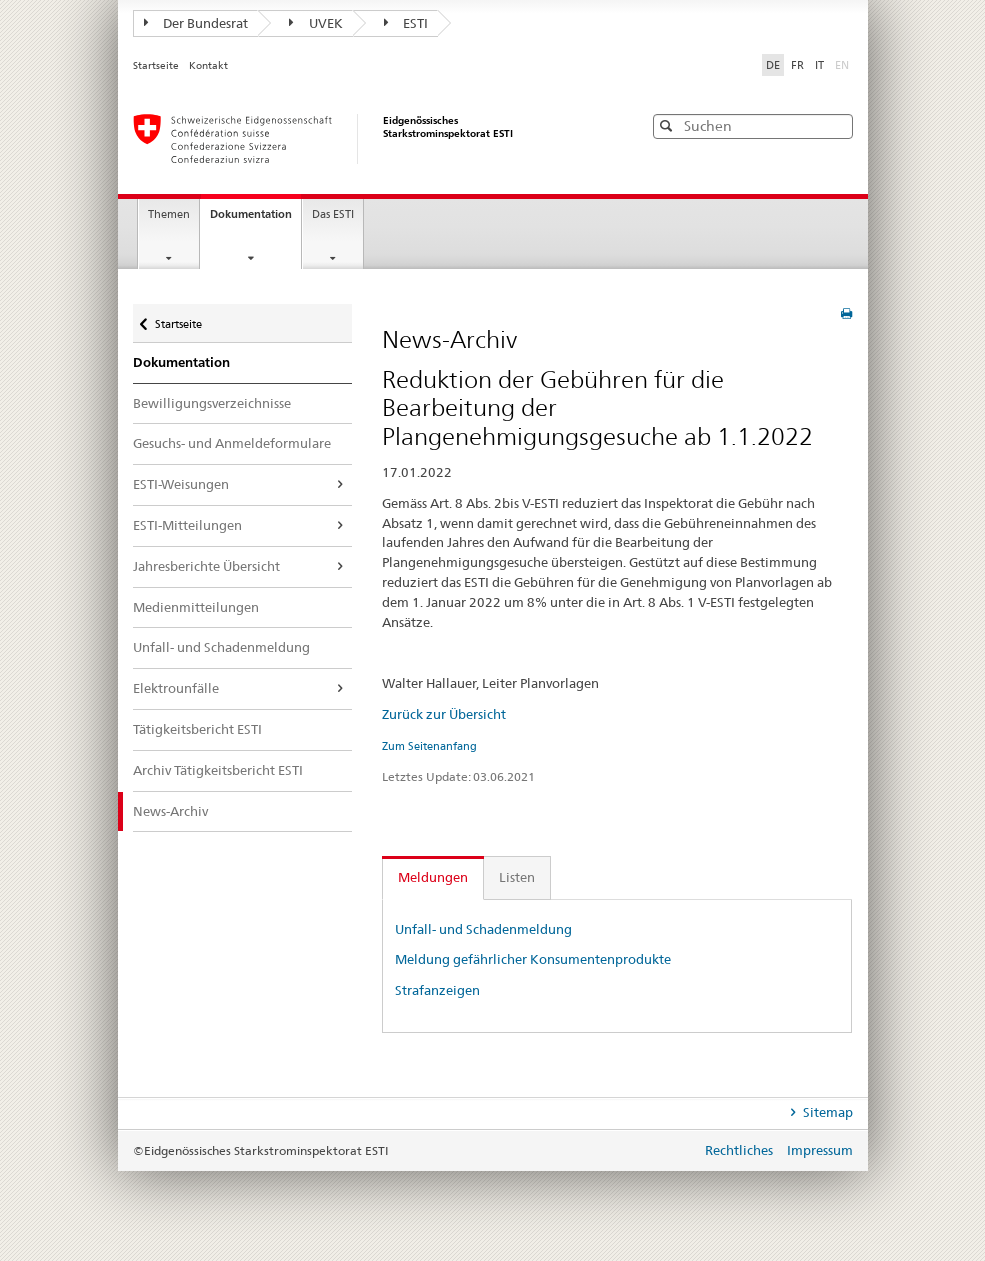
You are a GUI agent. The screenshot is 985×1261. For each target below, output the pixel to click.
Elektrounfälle (176, 688)
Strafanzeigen (437, 990)
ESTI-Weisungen (181, 484)
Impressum (820, 1150)
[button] (836, 125)
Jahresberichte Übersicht (206, 566)
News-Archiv (170, 811)
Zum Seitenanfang (429, 746)
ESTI (406, 23)
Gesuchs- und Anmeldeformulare (232, 443)
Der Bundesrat (196, 23)
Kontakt (208, 65)
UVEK (316, 23)
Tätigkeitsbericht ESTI (197, 729)
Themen (169, 214)
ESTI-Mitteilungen (187, 525)
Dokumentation (255, 220)
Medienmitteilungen (196, 607)
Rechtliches (740, 1150)
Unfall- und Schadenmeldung (221, 647)
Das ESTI (333, 214)
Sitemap (826, 1112)
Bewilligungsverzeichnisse (212, 403)
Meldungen (433, 877)
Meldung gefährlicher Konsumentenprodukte (533, 959)
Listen (517, 877)
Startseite (157, 65)
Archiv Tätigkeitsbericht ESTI (218, 770)
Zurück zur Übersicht (444, 714)
